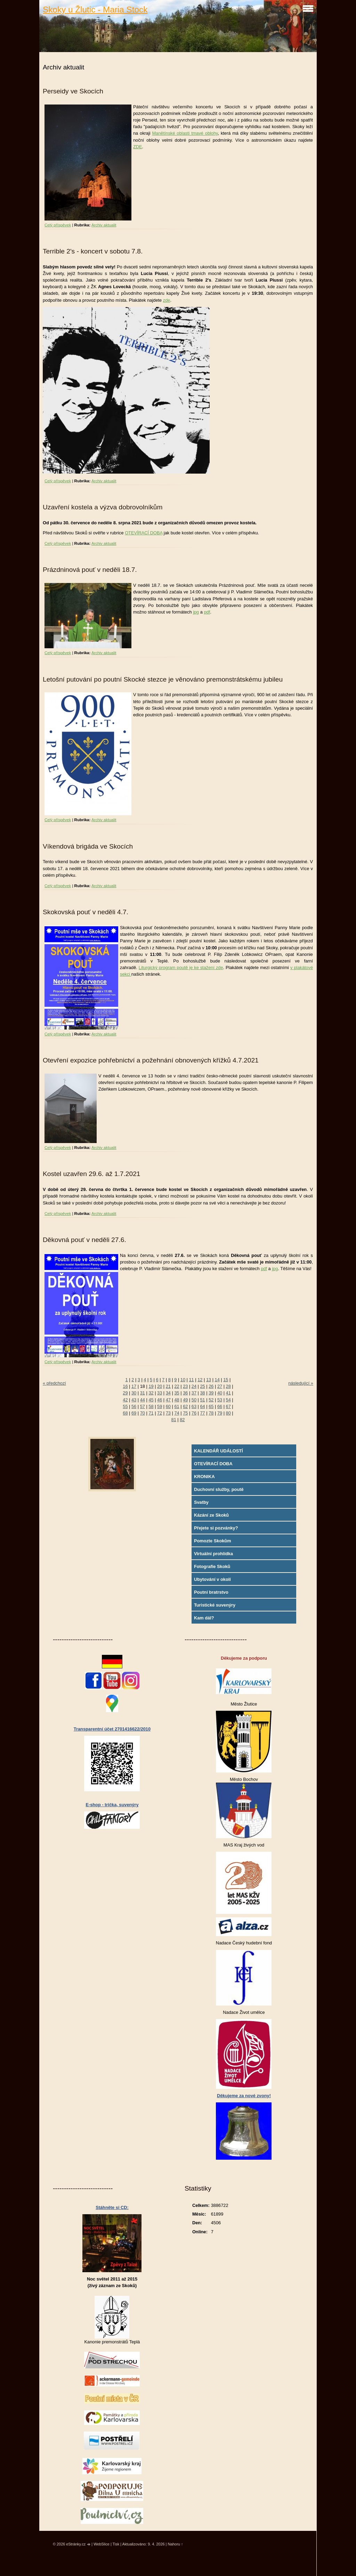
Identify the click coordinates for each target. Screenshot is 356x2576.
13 (208, 1379)
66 (219, 1406)
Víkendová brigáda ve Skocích (88, 846)
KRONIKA (204, 1476)
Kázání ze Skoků (211, 1515)
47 (168, 1399)
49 (185, 1399)
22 (176, 1386)
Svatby (201, 1502)
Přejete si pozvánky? (216, 1528)
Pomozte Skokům (212, 1540)
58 (150, 1406)
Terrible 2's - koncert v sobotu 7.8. (93, 251)
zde (166, 300)
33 (159, 1392)
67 (228, 1406)
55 (125, 1406)
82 (182, 1419)
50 (194, 1399)
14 (217, 1379)
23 (185, 1386)
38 (202, 1392)
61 (176, 1406)
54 (228, 1399)
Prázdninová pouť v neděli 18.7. (90, 569)
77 (202, 1413)
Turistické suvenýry (214, 1605)
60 (168, 1406)
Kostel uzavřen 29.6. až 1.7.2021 (91, 1173)
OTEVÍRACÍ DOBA (143, 532)
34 (168, 1392)
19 (150, 1386)
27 (219, 1386)
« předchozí (54, 1383)
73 (168, 1413)
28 (228, 1386)
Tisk (116, 2544)
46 (159, 1399)
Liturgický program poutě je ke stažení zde (181, 967)
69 (133, 1413)
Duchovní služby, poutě (219, 1489)
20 (159, 1386)
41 (228, 1392)
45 (150, 1399)
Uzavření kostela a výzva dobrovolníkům (102, 507)
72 (159, 1413)
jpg (196, 612)
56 (133, 1406)
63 (194, 1406)
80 (228, 1413)
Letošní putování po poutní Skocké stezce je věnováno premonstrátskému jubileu (163, 679)
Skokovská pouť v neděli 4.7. (85, 912)
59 (159, 1406)
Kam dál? (204, 1617)
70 (142, 1413)
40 (219, 1392)
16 (125, 1386)
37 (194, 1392)
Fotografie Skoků (212, 1566)
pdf (207, 612)
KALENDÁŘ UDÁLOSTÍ (218, 1450)
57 (142, 1406)
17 (133, 1386)
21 (168, 1386)
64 (202, 1406)
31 (142, 1392)
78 (211, 1413)
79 (219, 1413)
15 (225, 1379)
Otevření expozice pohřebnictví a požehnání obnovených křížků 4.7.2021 (151, 1060)
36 (185, 1392)
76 (194, 1413)
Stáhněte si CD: (112, 2207)
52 (211, 1399)
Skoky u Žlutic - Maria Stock (95, 9)
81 (173, 1419)
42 (125, 1399)
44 (142, 1399)
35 (176, 1392)
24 (194, 1386)
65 (211, 1406)
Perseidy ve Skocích (73, 91)
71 (150, 1413)
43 (133, 1399)
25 (202, 1386)
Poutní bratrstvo (211, 1592)
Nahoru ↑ (175, 2544)
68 (125, 1413)
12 (199, 1379)
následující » (300, 1383)
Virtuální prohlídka (213, 1553)
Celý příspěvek (57, 225)
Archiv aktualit (103, 225)
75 (185, 1413)
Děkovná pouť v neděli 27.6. (84, 1239)
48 (176, 1399)
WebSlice (102, 2544)
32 (150, 1392)
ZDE (137, 146)
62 (185, 1406)
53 (219, 1399)
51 (202, 1399)
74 (176, 1413)
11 (191, 1379)
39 (211, 1392)
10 (182, 1379)
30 (133, 1392)
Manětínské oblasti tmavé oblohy (185, 133)
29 (125, 1392)
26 (211, 1386)
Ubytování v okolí (212, 1579)
